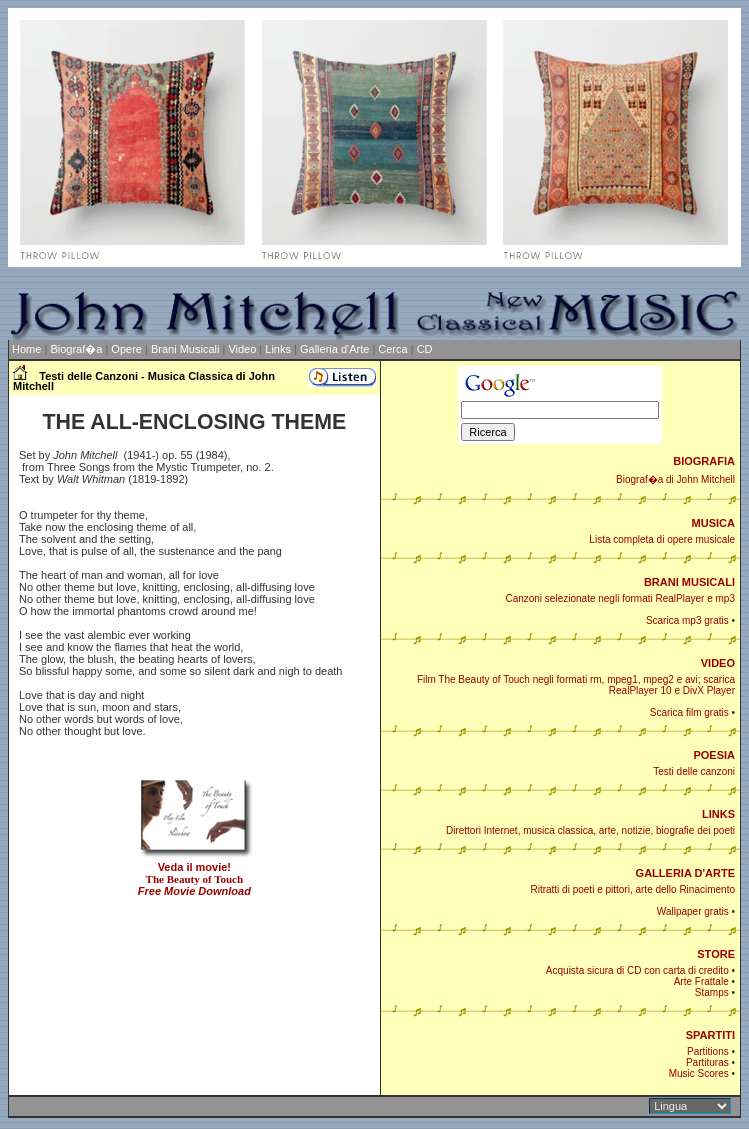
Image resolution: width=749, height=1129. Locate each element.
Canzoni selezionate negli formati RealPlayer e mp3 (620, 598)
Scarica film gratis (689, 712)
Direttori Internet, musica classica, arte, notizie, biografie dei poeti (590, 830)
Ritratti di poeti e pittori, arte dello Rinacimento (632, 889)
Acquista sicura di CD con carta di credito (637, 970)
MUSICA (713, 523)
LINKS (718, 814)
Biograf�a (76, 349)
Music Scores (699, 1073)
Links (278, 349)
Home (26, 349)
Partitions (708, 1051)
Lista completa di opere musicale (662, 539)
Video (242, 349)
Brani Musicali (185, 349)
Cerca (392, 349)
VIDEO (718, 663)
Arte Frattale (701, 981)
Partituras (707, 1062)
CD (425, 349)
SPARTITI (710, 1035)
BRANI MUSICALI (689, 582)
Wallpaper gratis (693, 911)
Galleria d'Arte (334, 349)
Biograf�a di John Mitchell (675, 479)
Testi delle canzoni (694, 771)
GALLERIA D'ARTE (685, 873)
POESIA (714, 755)
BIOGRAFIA (704, 461)
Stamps (712, 992)
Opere (126, 349)
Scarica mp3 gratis (687, 620)
